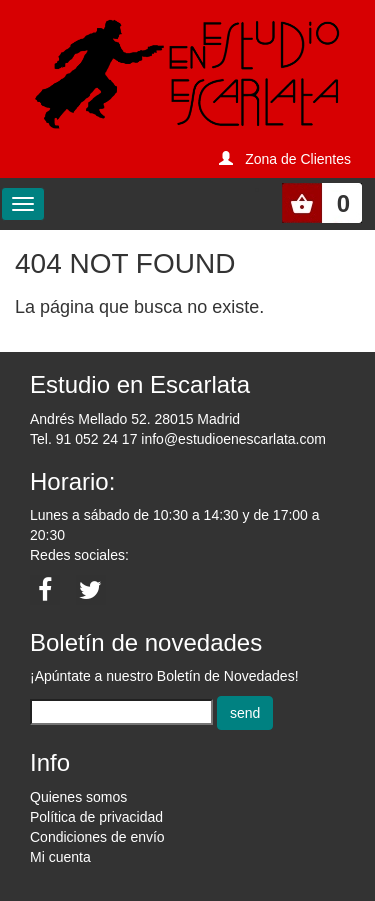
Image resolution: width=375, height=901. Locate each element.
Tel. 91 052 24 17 (83, 439)
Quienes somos (78, 797)
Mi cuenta (60, 857)
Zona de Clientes (298, 159)
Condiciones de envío (97, 837)
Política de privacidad (96, 817)
